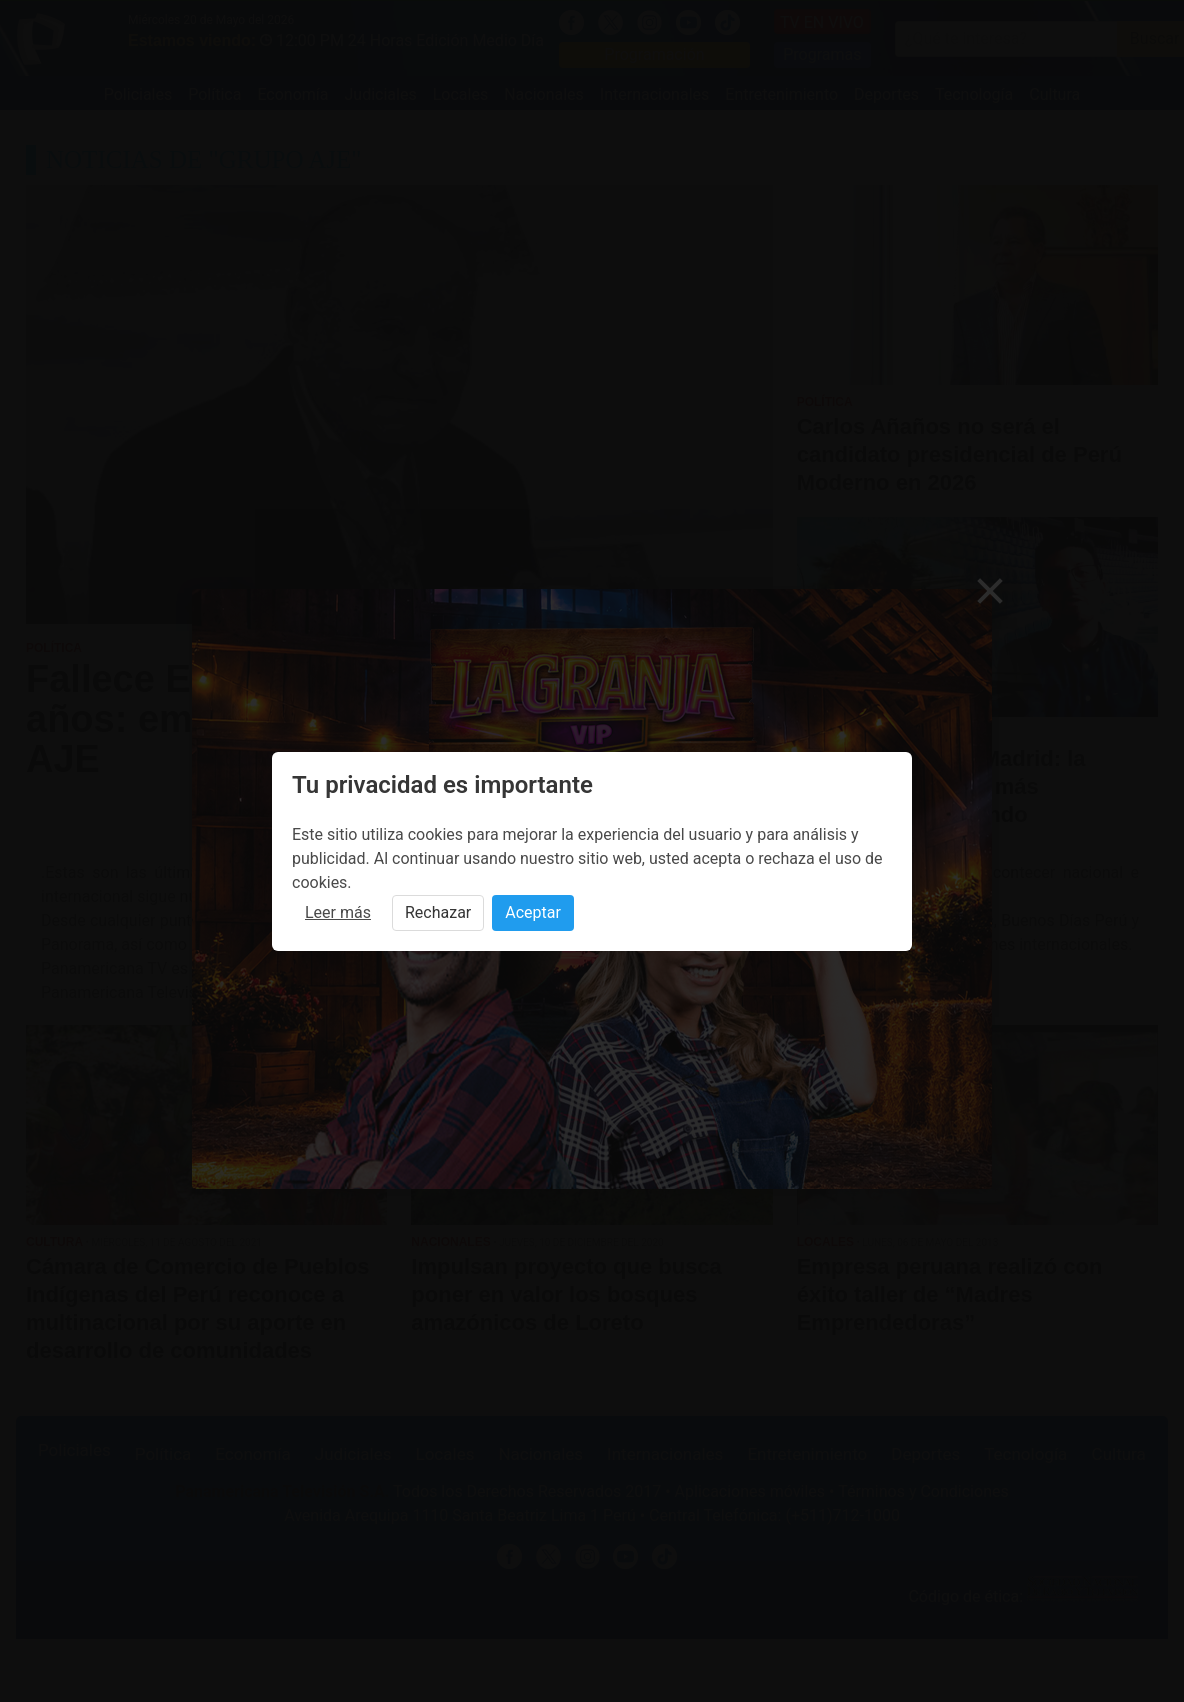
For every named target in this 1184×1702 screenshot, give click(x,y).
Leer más (338, 912)
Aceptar (533, 912)
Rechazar (438, 912)
